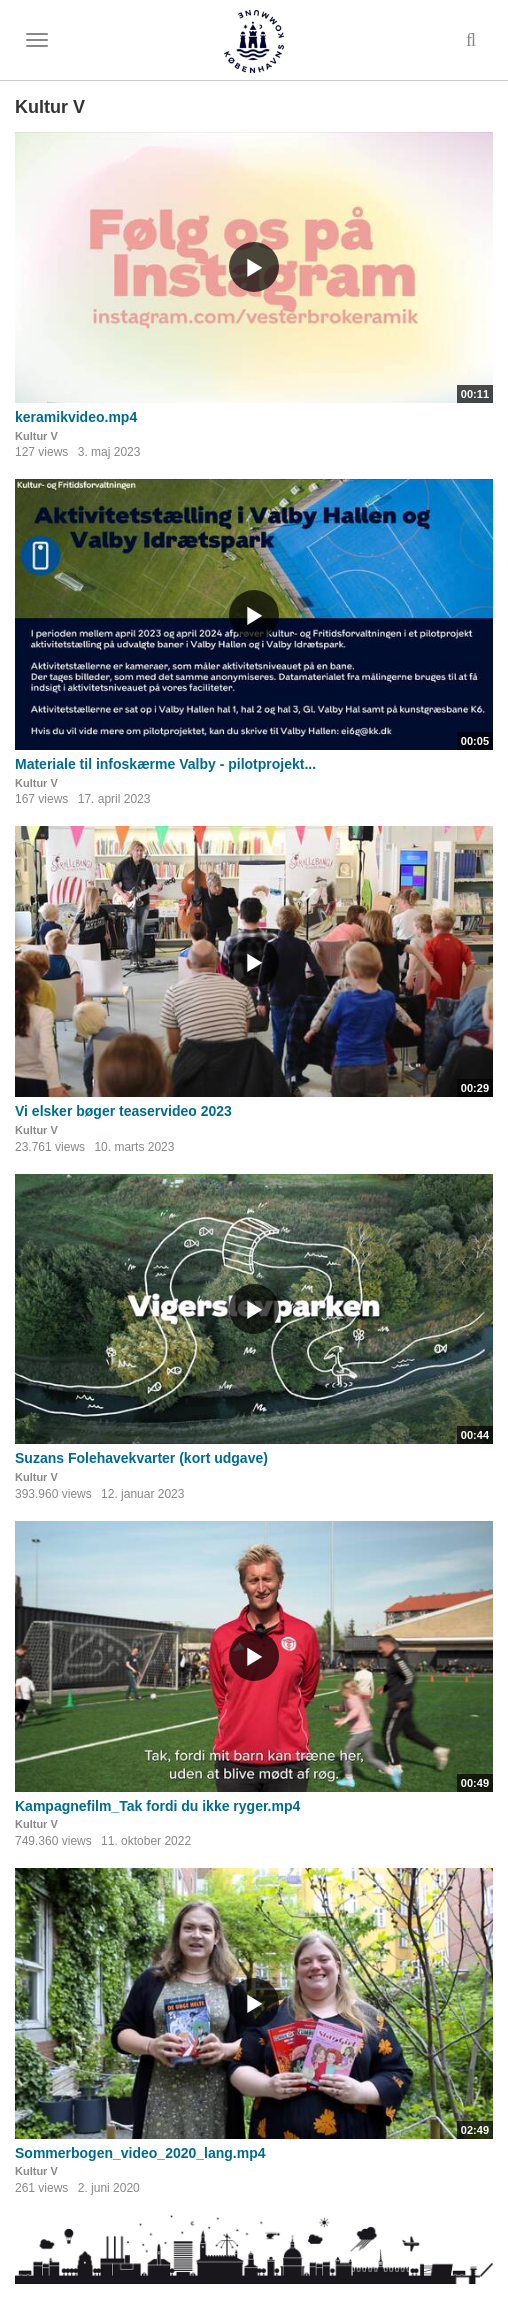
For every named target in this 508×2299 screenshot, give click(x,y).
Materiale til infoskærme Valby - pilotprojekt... (165, 764)
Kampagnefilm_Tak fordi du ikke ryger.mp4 (157, 1806)
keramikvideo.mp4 (76, 417)
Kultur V (36, 436)
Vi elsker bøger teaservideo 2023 (123, 1111)
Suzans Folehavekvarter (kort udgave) (141, 1458)
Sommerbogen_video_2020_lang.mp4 (140, 2153)
